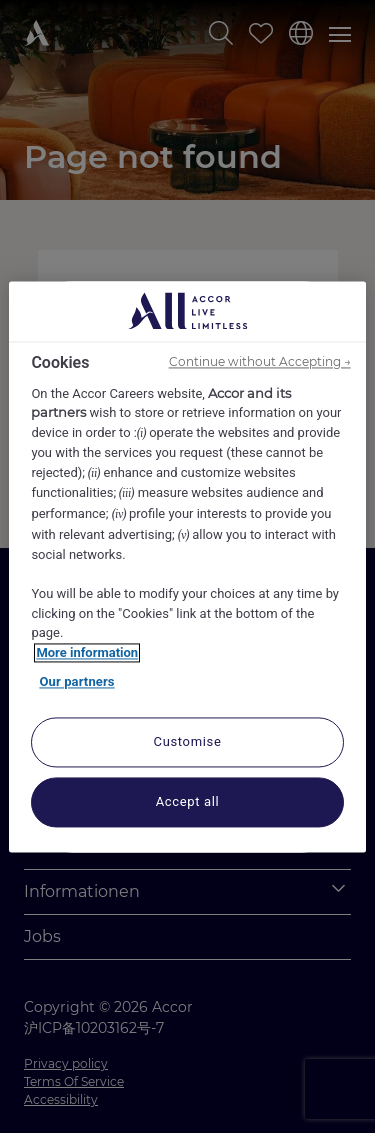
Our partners (76, 682)
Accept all (188, 801)
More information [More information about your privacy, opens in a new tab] (87, 652)
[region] (187, 566)
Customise (188, 741)
